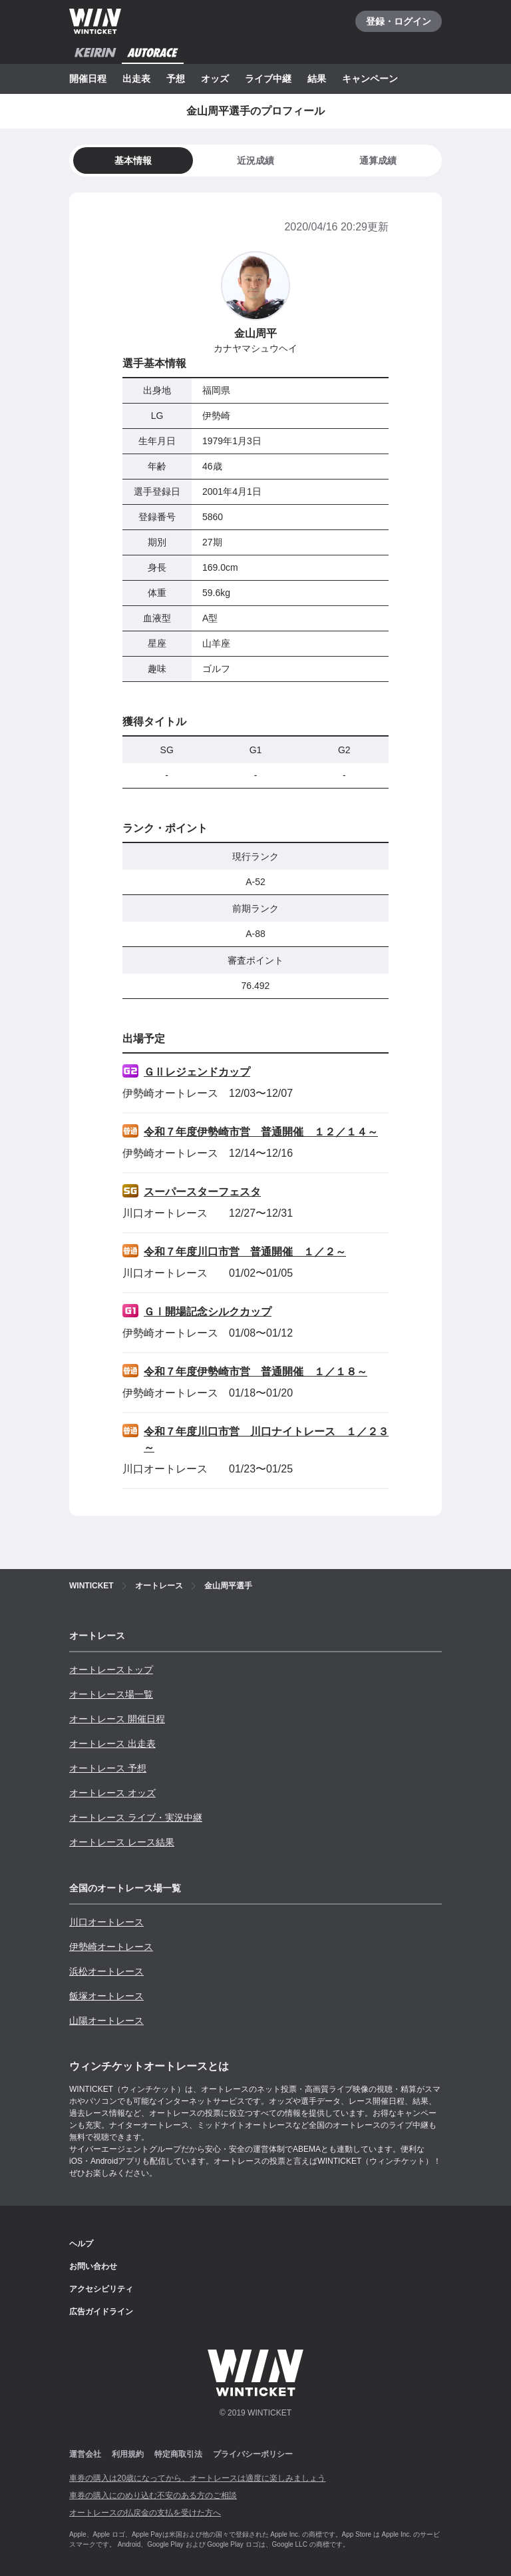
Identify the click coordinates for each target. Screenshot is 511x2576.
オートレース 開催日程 (117, 1719)
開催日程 (87, 78)
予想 (175, 78)
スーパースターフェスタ (202, 1191)
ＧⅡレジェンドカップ (197, 1072)
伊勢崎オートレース (111, 1946)
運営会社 (85, 2454)
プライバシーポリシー (253, 2454)
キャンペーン (370, 78)
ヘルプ (81, 2243)
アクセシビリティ (101, 2289)
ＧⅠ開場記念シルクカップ (207, 1311)
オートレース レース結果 (121, 1842)
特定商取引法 (178, 2454)
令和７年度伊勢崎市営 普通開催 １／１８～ (255, 1371)
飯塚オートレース (106, 1996)
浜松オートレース (106, 1971)
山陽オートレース (106, 2020)
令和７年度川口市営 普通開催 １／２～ (245, 1251)
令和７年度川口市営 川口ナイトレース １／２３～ (266, 1439)
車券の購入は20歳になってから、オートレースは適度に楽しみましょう (197, 2478)
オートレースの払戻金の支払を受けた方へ (145, 2512)
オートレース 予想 (107, 1768)
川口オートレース (106, 1922)
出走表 (136, 78)
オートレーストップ (111, 1669)
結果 (316, 78)
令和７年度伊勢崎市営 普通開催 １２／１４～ (261, 1131)
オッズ (215, 78)
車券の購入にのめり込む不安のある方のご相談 (153, 2495)
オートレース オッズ (112, 1792)
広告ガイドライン (101, 2311)
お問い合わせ (93, 2266)
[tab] (255, 160)
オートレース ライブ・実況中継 (135, 1817)
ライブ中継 (268, 78)
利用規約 (128, 2454)
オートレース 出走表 (112, 1743)
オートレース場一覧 (111, 1694)
